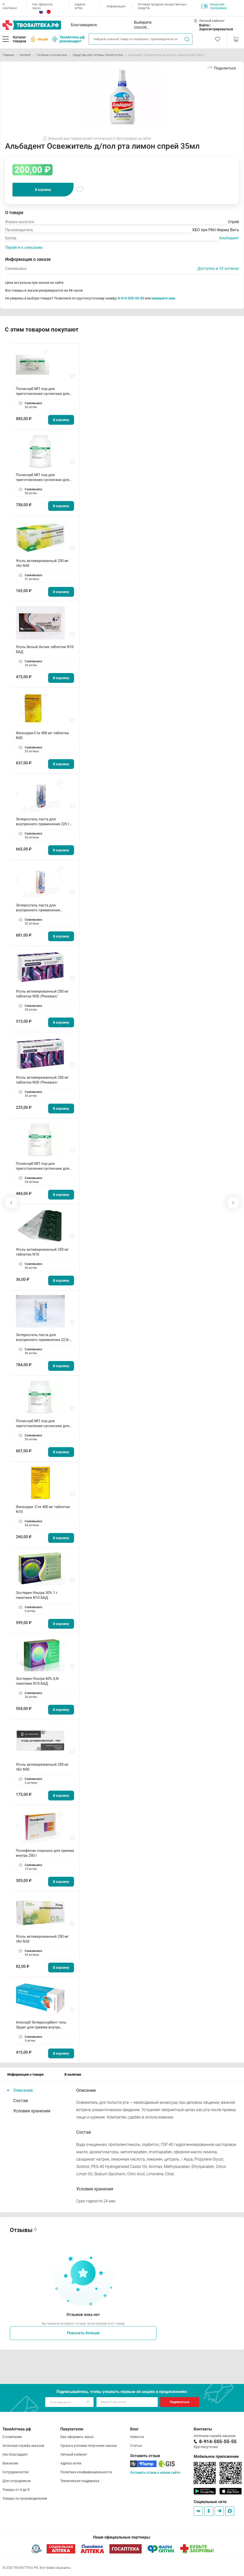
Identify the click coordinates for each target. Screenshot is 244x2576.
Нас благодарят (15, 2454)
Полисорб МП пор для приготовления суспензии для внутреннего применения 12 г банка (42, 1166)
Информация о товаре (25, 2074)
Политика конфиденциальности (86, 2472)
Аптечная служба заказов (23, 2446)
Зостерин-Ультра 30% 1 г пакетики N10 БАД (36, 1595)
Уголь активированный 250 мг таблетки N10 (42, 1252)
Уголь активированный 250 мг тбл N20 (42, 1939)
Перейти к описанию (24, 247)
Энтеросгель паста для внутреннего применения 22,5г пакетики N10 (42, 1337)
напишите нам (163, 298)
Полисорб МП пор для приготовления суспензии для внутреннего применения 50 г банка (42, 477)
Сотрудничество (15, 2472)
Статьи (136, 2446)
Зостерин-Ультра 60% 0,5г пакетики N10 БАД (37, 1681)
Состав (20, 2100)
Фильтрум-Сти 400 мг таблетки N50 (42, 735)
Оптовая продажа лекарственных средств (162, 6)
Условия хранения (31, 2110)
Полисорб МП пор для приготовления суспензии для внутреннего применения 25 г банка (42, 1423)
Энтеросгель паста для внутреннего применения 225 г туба (42, 821)
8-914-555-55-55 (131, 298)
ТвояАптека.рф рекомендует (68, 39)
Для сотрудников (16, 2481)
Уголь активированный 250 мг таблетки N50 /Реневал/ (42, 993)
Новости (137, 2437)
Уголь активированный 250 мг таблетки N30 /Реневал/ (42, 1080)
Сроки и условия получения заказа (88, 2446)
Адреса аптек (80, 6)
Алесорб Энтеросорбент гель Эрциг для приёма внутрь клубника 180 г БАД (41, 2025)
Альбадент (229, 238)
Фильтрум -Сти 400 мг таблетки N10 (43, 1509)
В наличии (72, 2074)
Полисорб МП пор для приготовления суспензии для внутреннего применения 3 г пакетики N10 (42, 391)
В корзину (43, 190)
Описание (23, 2090)
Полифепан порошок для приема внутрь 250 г (45, 1853)
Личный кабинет (73, 2454)
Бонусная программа (214, 6)
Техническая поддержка (79, 2481)
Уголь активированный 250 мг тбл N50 (42, 563)
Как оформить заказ (42, 6)
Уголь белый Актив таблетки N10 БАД (45, 649)
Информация (115, 6)
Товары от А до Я (16, 2490)
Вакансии (10, 2463)
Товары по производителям (24, 2498)
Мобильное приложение (216, 2456)
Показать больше (83, 2333)
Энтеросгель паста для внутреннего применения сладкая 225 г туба (38, 908)
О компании (9, 6)
